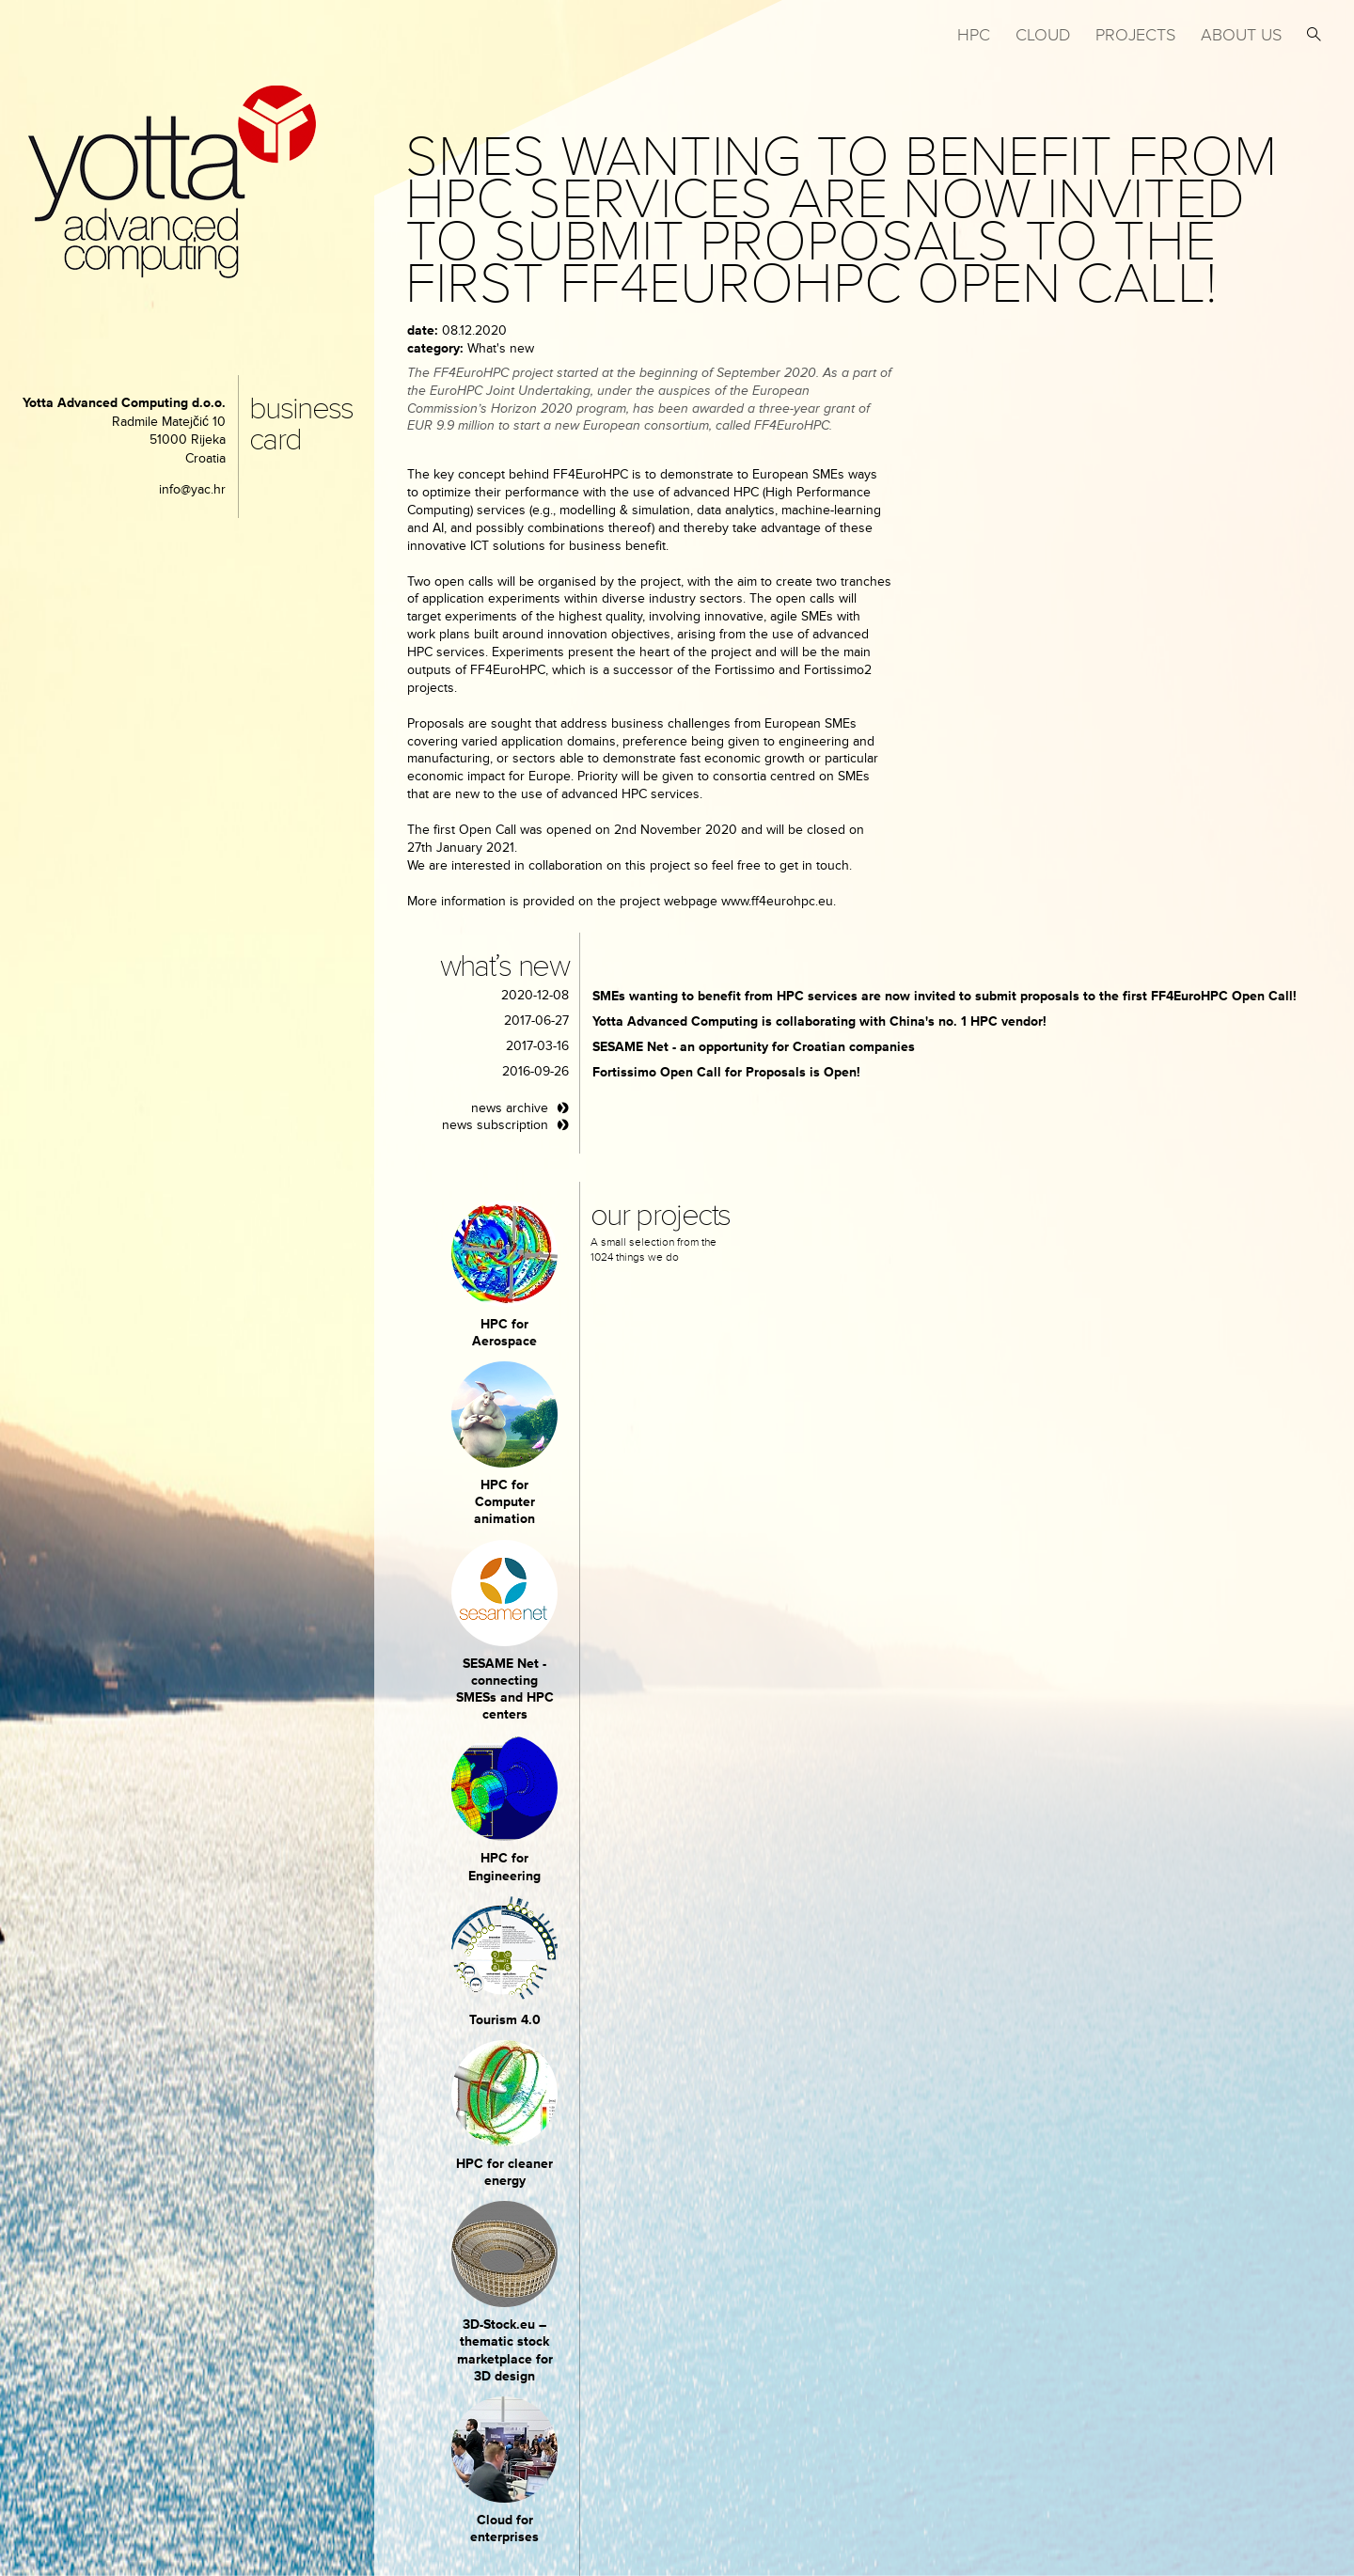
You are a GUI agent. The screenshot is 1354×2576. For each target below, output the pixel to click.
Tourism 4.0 (505, 2020)
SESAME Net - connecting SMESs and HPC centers (505, 1689)
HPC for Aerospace (504, 1332)
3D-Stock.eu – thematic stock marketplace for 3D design (505, 2350)
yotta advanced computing (172, 182)
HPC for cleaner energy (504, 2172)
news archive (509, 1108)
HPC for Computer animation (504, 1502)
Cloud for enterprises (504, 2528)
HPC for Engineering (504, 1866)
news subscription (495, 1125)
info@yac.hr (192, 489)
